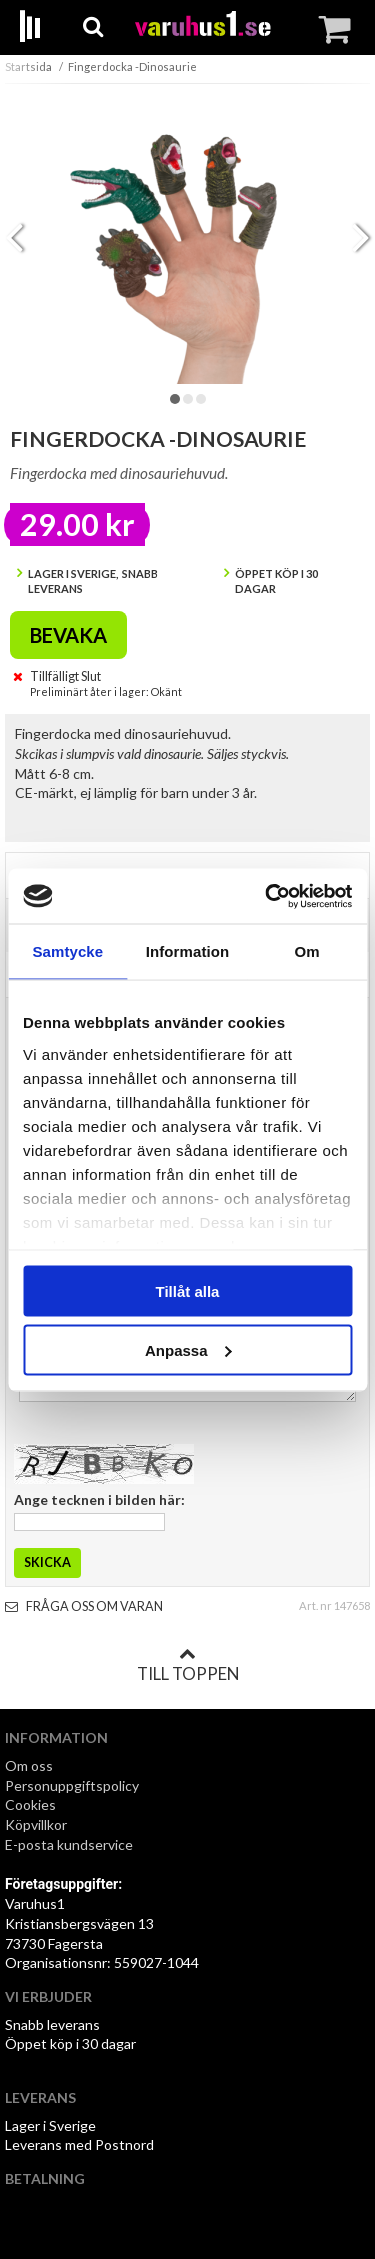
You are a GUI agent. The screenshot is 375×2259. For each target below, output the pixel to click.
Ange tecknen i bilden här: (99, 1499)
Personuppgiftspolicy (72, 1785)
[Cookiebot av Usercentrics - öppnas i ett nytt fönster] (267, 896)
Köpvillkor (36, 1824)
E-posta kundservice (70, 1844)
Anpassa (188, 1349)
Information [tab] (188, 951)
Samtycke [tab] (67, 951)
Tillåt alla (188, 1291)
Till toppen (188, 1665)
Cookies (30, 1804)
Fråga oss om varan (84, 1606)
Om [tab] (307, 951)
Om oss (29, 1765)
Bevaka (68, 635)
